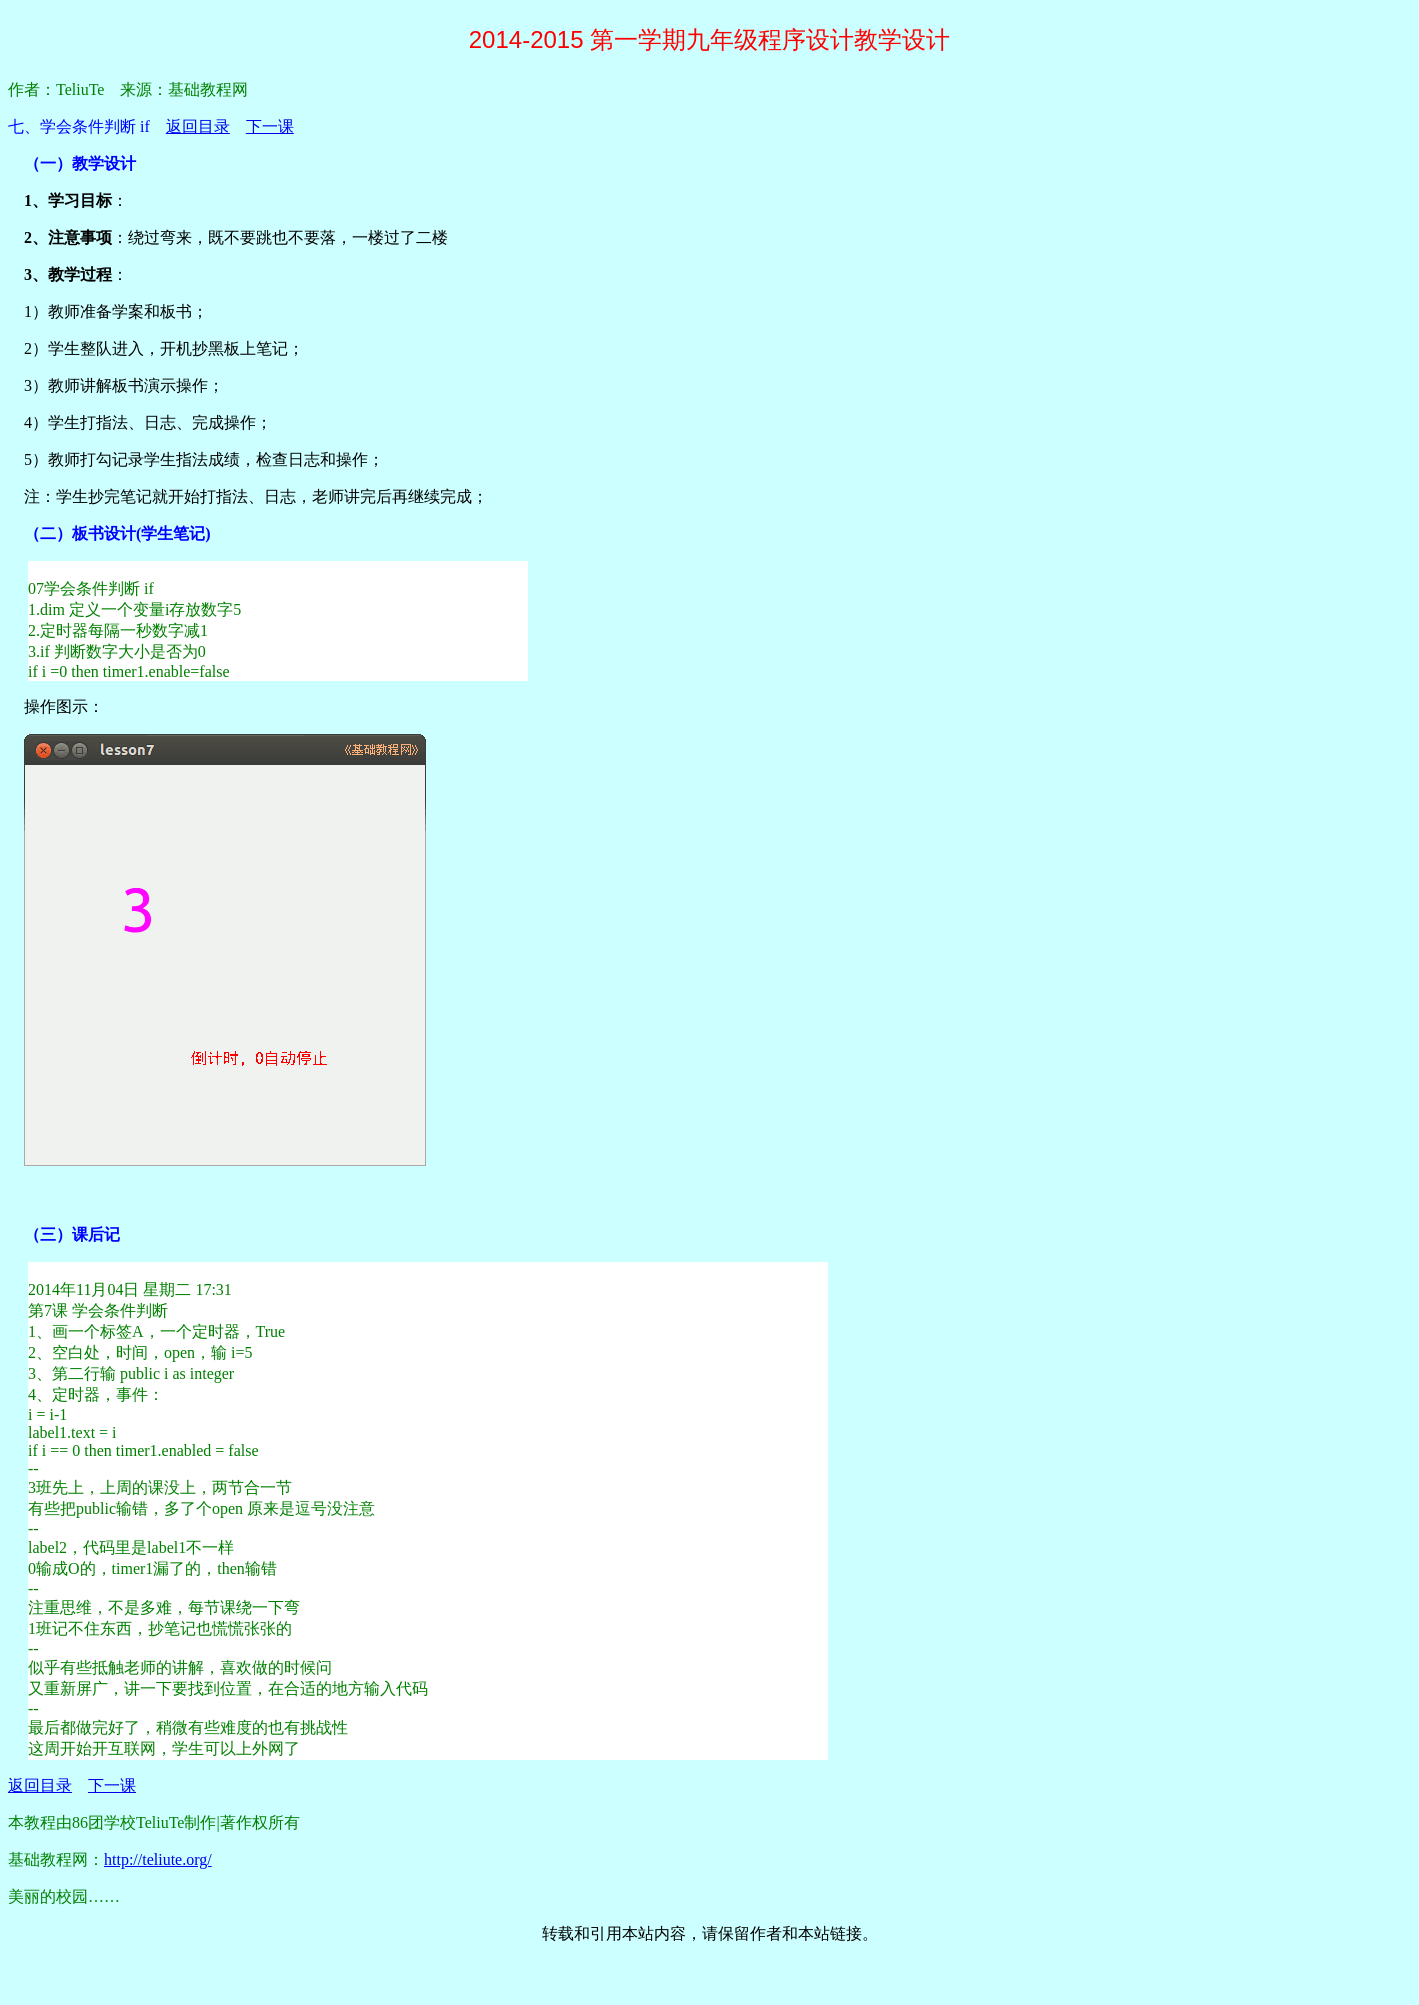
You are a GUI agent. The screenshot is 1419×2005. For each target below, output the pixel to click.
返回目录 (198, 126)
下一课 (270, 126)
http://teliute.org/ (158, 1859)
